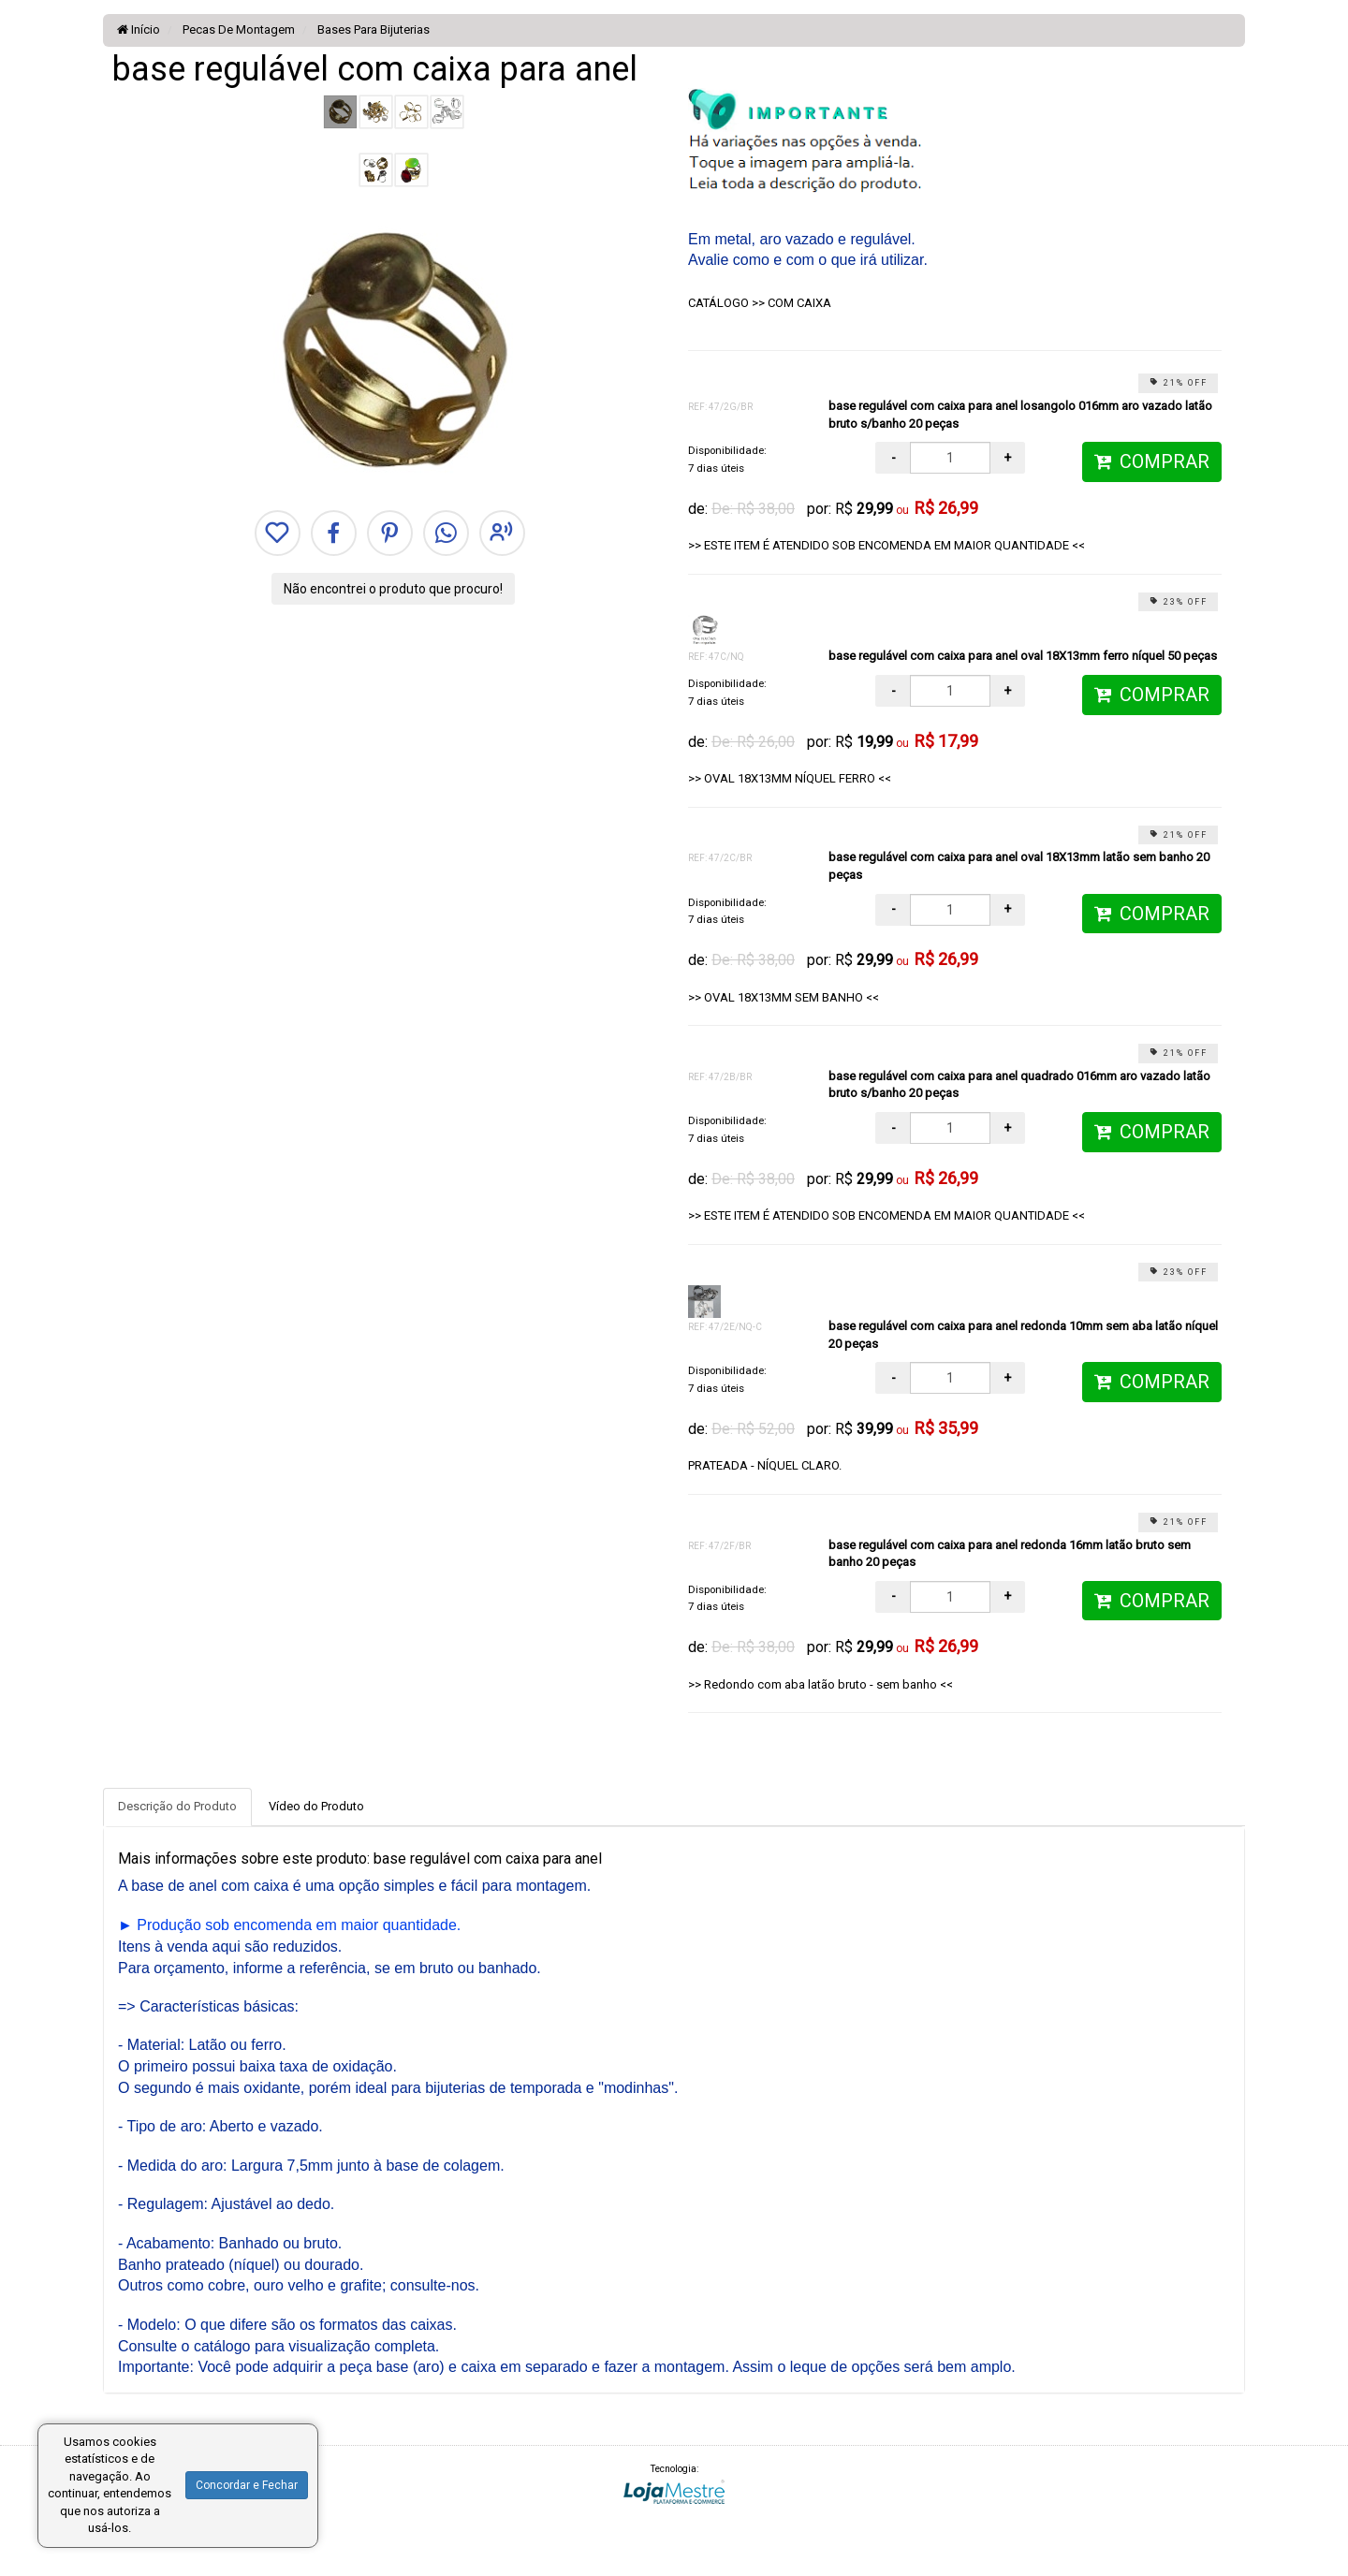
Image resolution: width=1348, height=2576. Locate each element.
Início (138, 29)
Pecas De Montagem (237, 29)
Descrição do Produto (177, 1806)
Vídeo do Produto (316, 1806)
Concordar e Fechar (247, 2485)
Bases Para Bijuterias (372, 29)
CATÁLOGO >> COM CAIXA (759, 303)
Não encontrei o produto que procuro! (393, 588)
